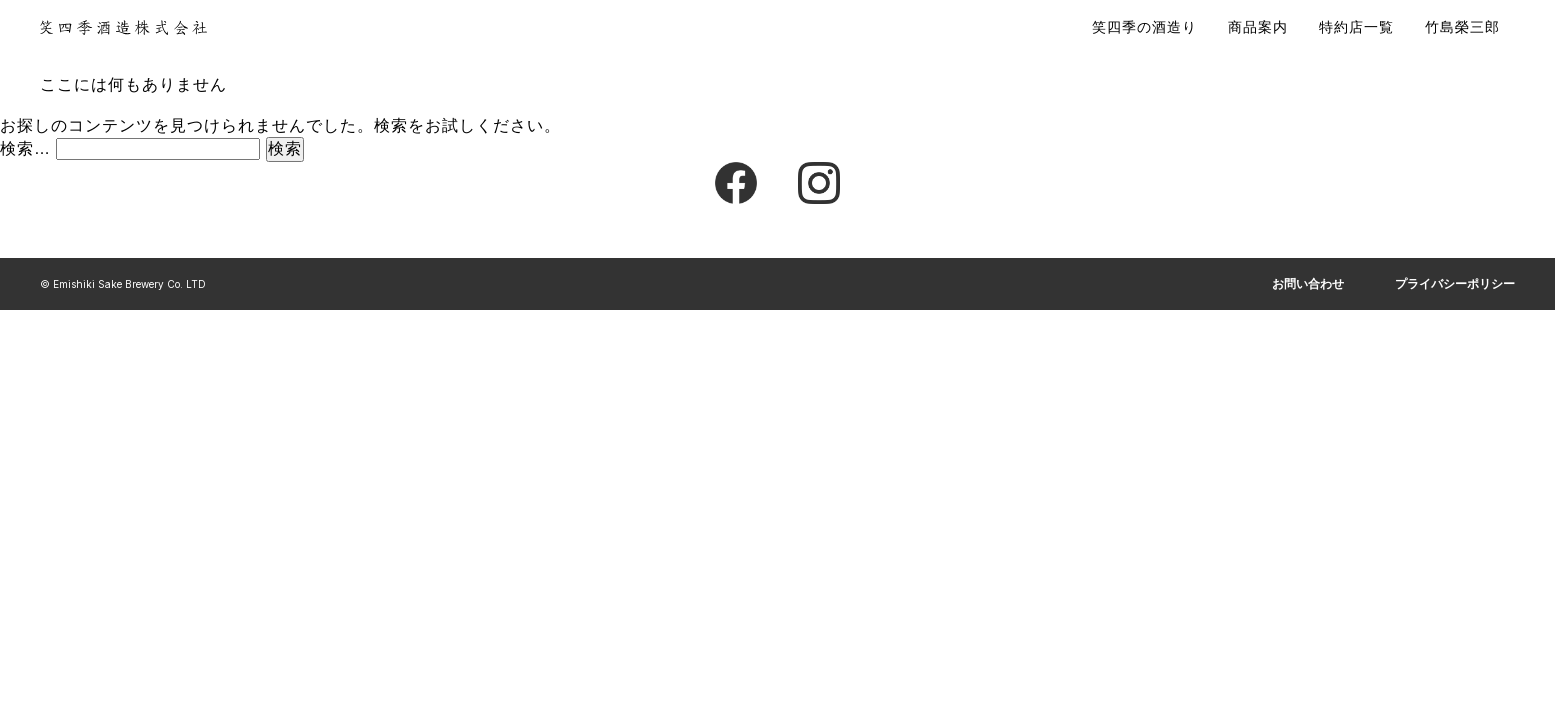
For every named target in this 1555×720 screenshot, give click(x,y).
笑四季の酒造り (1144, 27)
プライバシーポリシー (1455, 284)
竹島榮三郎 (1462, 27)
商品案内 (1258, 27)
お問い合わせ (1308, 284)
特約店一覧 (1356, 27)
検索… (25, 148)
